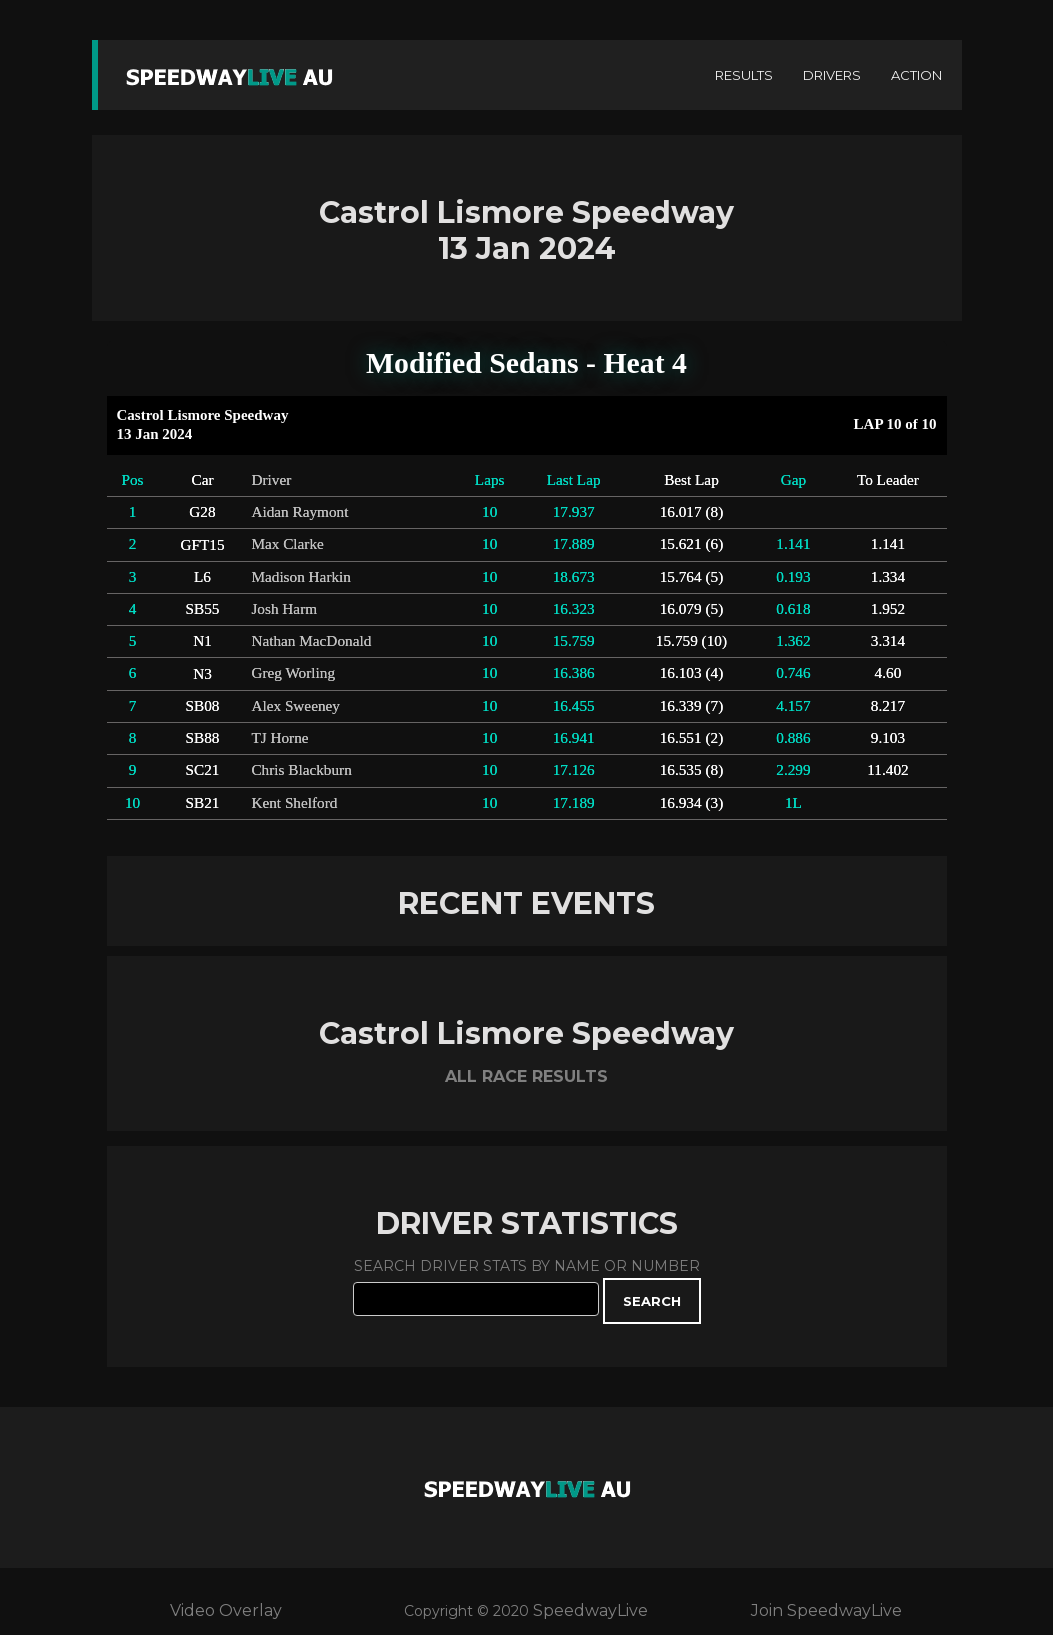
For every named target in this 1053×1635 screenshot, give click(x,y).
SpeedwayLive (590, 1610)
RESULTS (744, 75)
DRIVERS (832, 75)
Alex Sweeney (295, 705)
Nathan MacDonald (311, 640)
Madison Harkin (301, 576)
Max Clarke (287, 543)
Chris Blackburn (301, 769)
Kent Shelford (294, 802)
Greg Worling (293, 672)
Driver (271, 479)
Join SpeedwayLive (826, 1610)
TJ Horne (279, 737)
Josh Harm (284, 608)
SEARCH (652, 1301)
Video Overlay (226, 1610)
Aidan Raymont (299, 511)
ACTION (916, 75)
